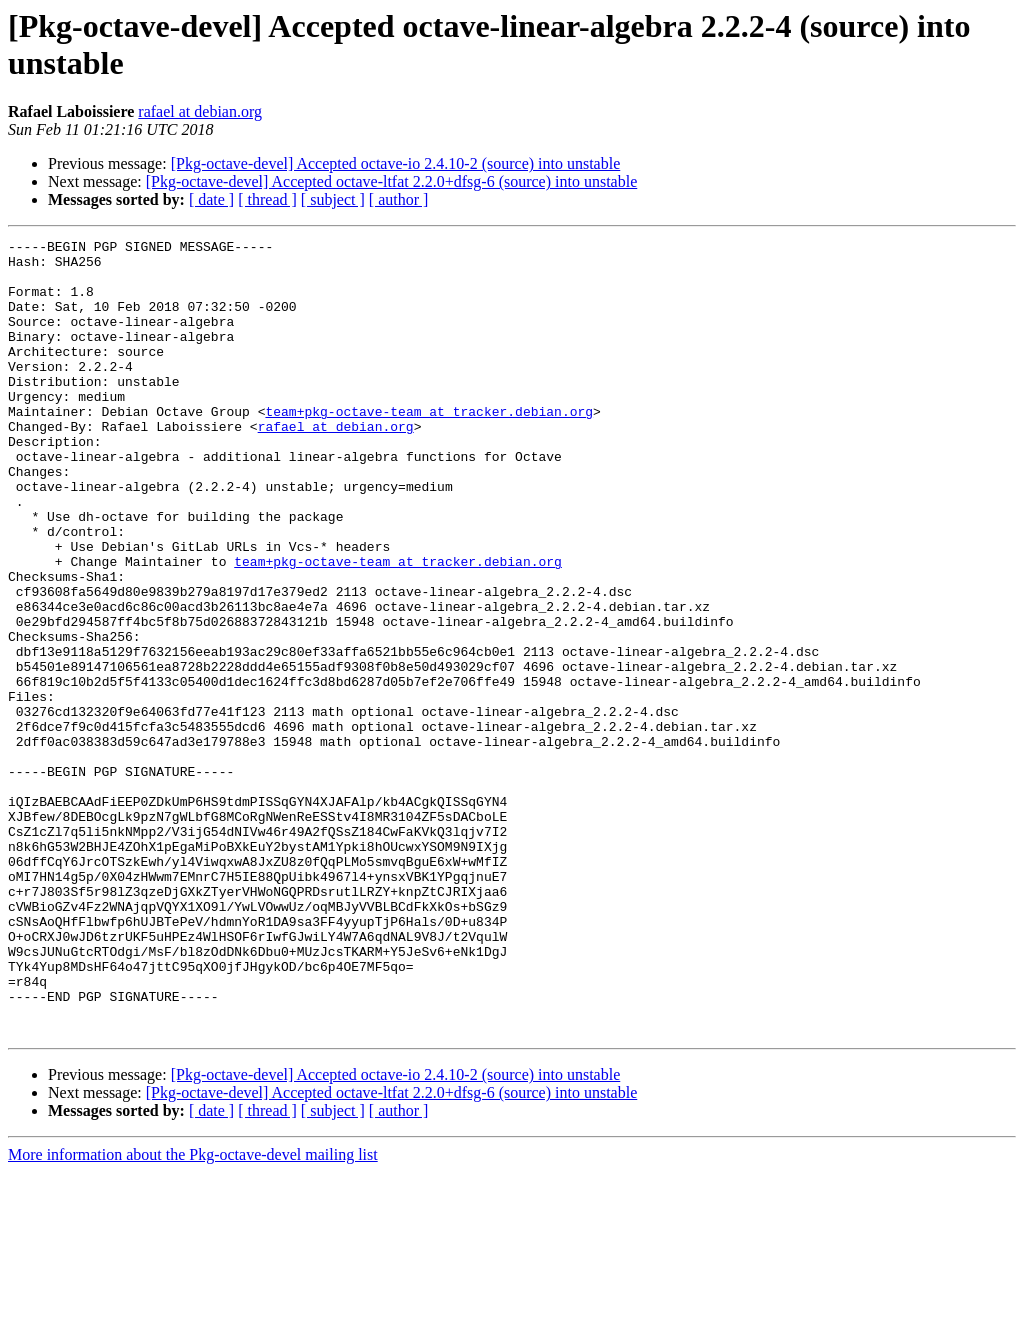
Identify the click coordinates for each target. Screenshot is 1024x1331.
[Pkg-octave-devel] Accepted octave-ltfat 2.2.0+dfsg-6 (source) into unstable (392, 181)
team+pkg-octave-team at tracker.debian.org (429, 447)
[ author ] (399, 199)
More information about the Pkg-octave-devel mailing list (193, 1313)
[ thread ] (267, 199)
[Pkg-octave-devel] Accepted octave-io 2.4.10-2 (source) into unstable (396, 163)
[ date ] (211, 199)
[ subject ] (333, 199)
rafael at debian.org (200, 111)
